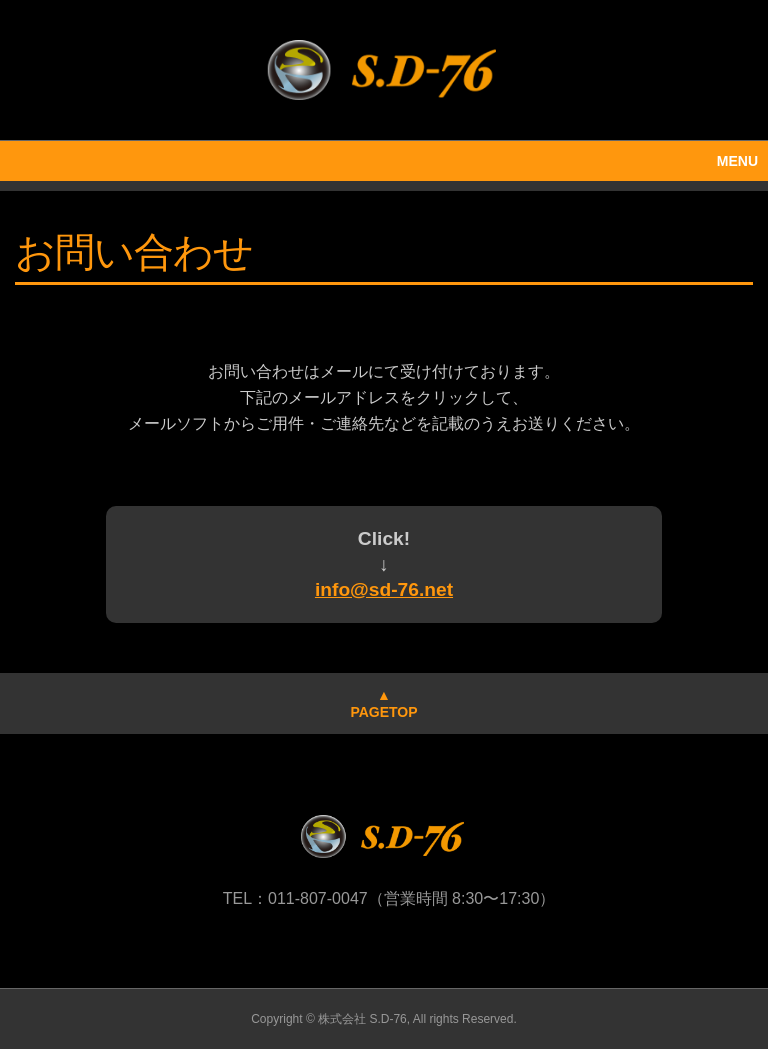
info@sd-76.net (384, 589)
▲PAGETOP (383, 703)
